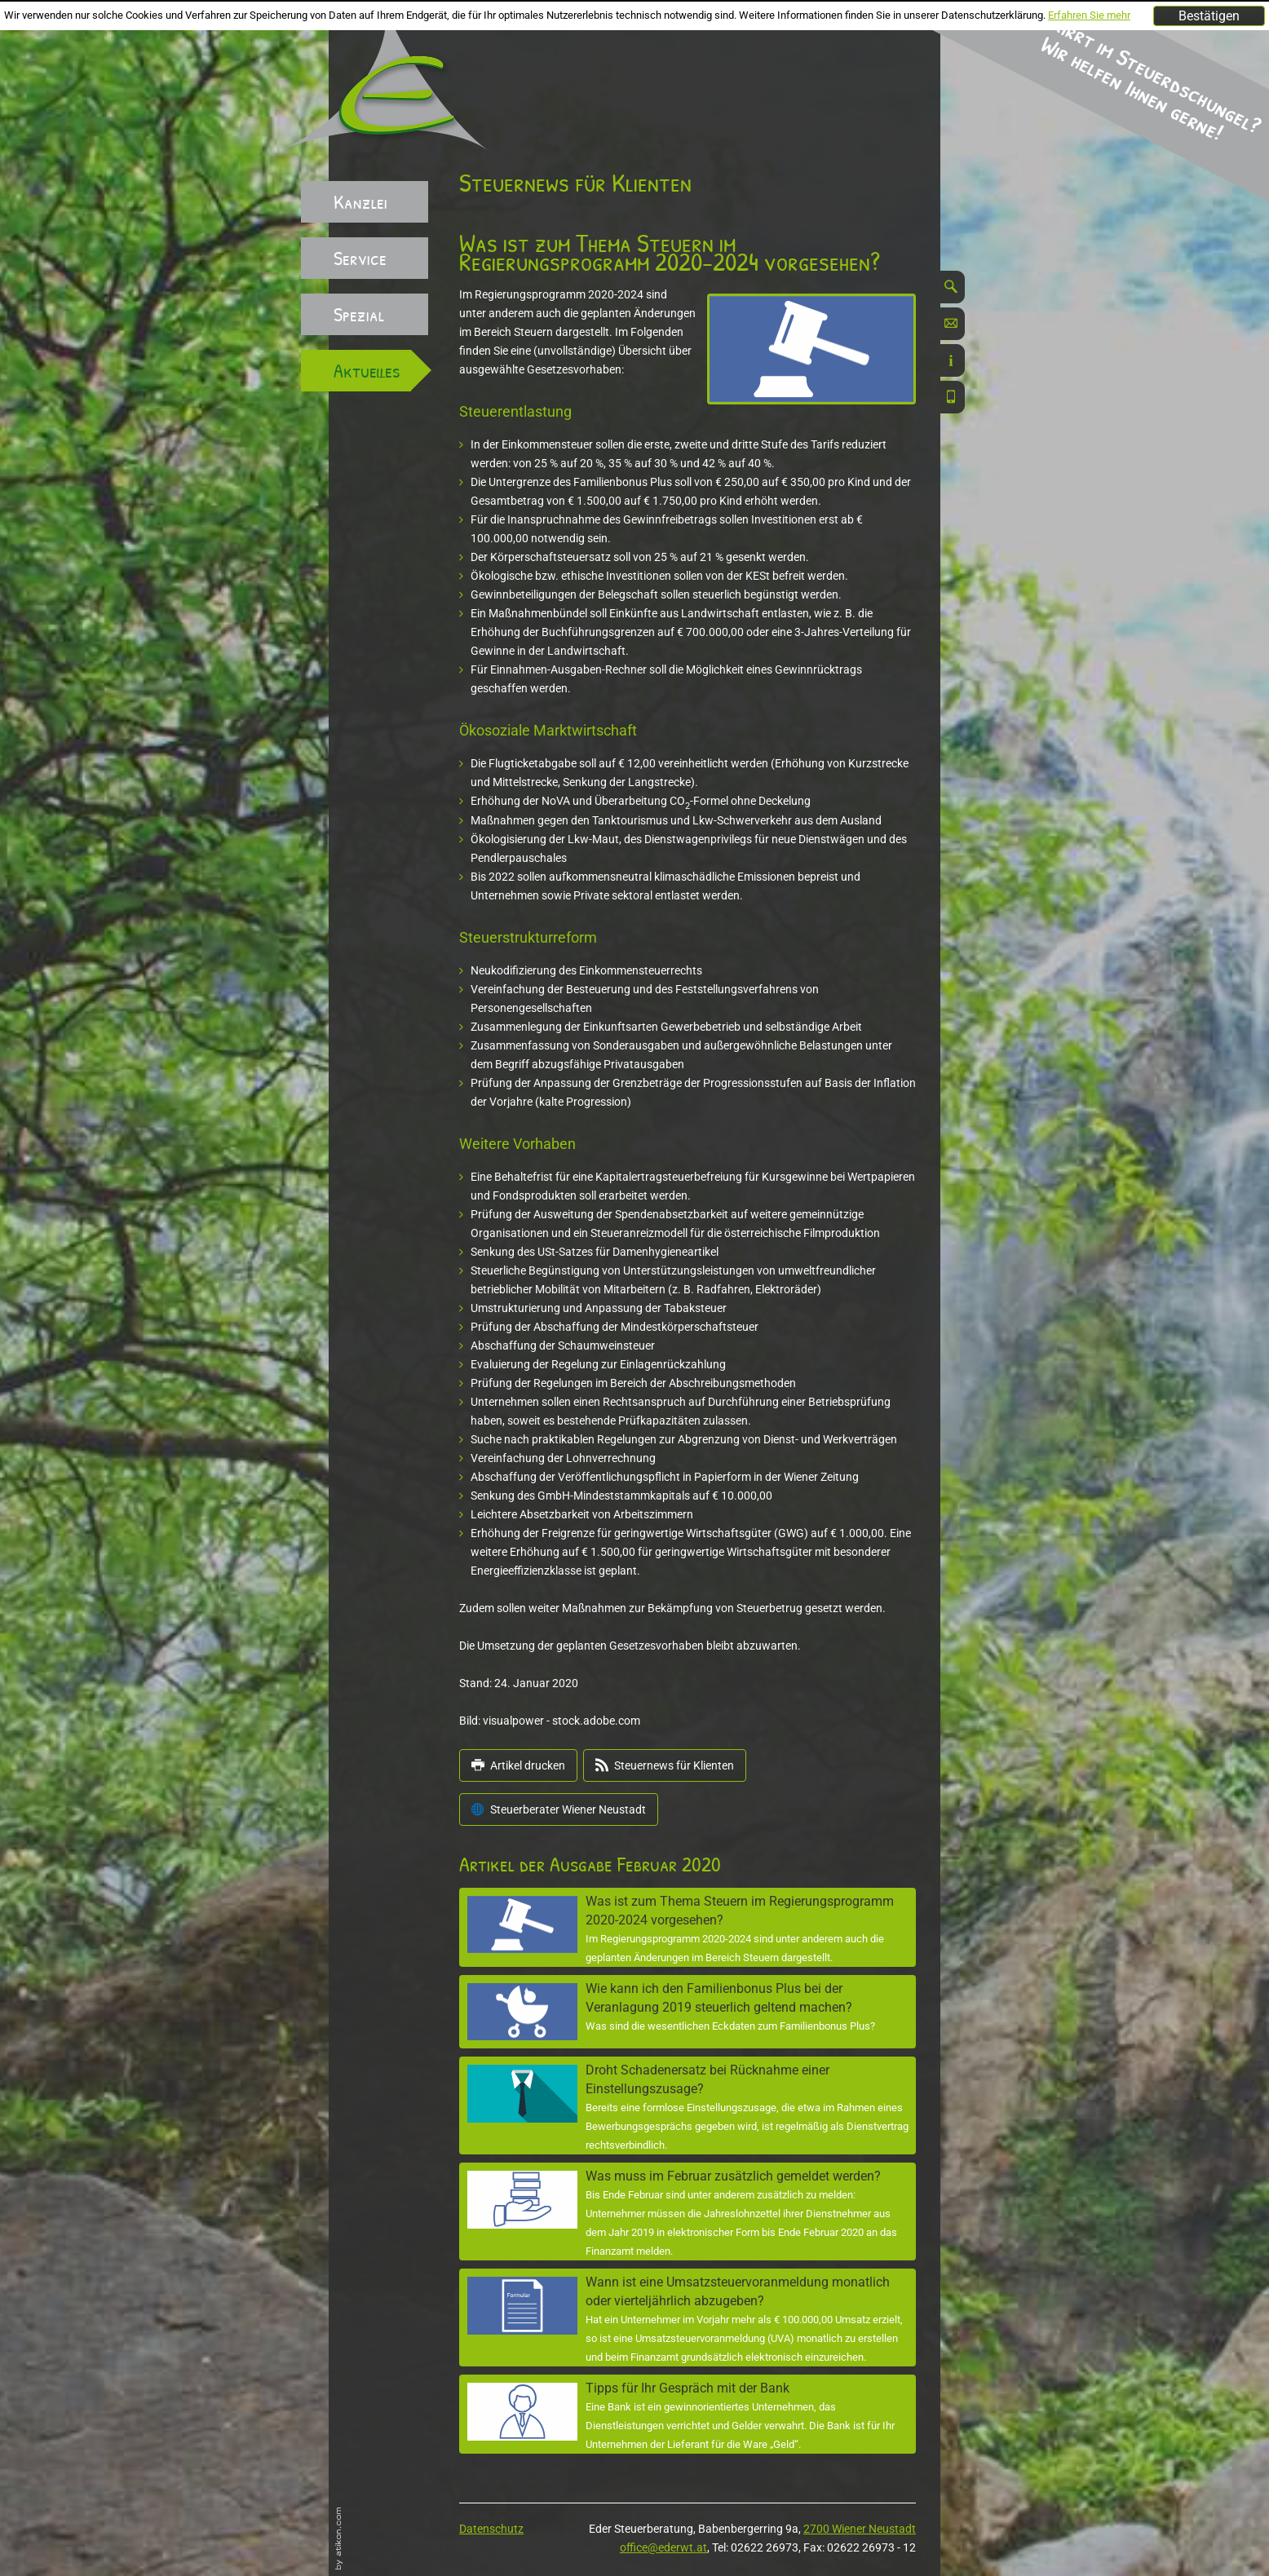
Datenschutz (491, 2528)
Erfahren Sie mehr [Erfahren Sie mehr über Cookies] (1089, 15)
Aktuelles (367, 370)
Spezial (359, 314)
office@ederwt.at (663, 2547)
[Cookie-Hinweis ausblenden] (1209, 16)
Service (360, 258)
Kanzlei (360, 201)
